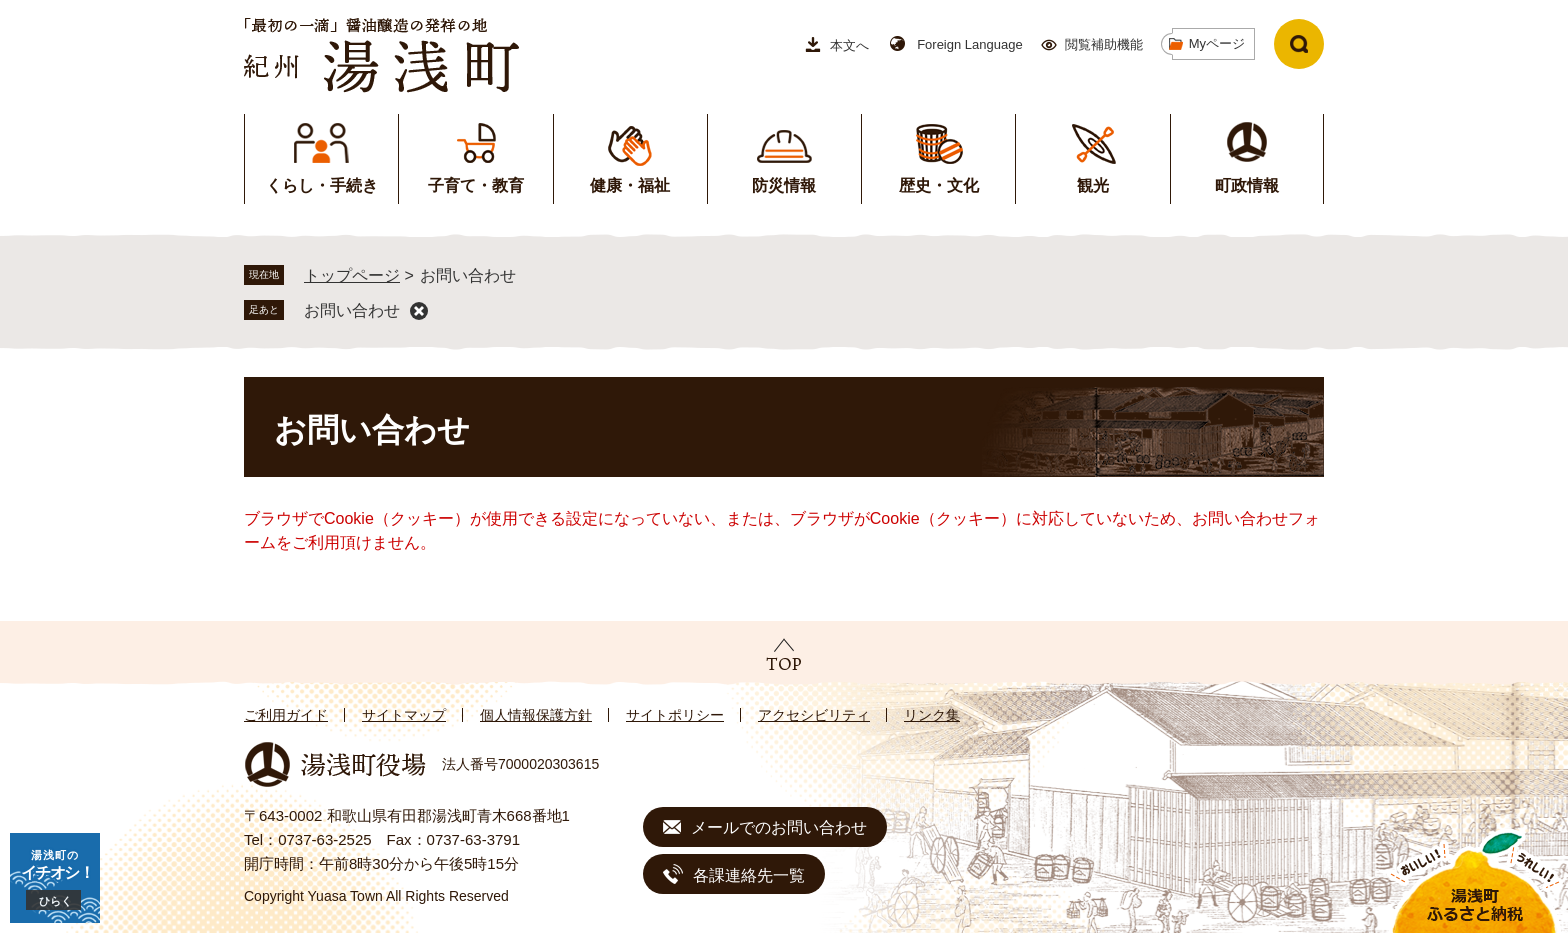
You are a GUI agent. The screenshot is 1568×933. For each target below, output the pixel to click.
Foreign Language (970, 44)
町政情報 (1247, 185)
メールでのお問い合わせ (779, 827)
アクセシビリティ (814, 715)
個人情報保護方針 (536, 715)
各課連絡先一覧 (749, 875)
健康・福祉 (630, 185)
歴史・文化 (939, 185)
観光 (1093, 185)
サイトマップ (404, 715)
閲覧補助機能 (1104, 44)
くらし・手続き (322, 185)
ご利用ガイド (286, 715)
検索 (1299, 44)
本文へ (849, 45)
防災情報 (784, 185)
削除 (419, 311)
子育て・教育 (476, 185)
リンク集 (932, 715)
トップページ (352, 275)
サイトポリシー (675, 715)
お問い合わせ (352, 310)
